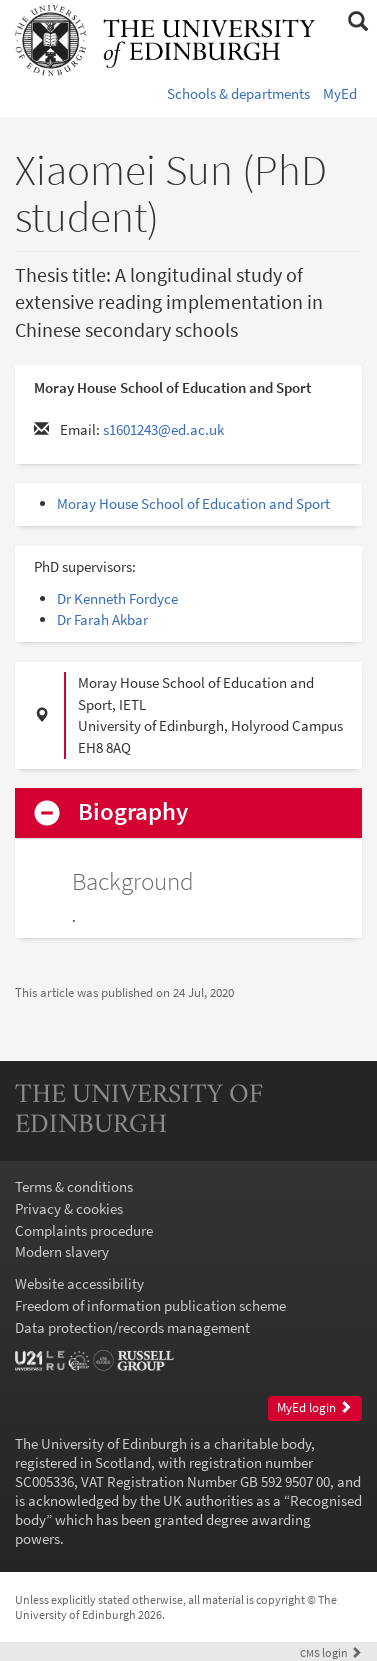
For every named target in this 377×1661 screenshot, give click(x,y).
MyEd (340, 93)
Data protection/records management (132, 1327)
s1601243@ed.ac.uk (163, 429)
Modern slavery (62, 1251)
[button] (357, 22)
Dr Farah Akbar (102, 619)
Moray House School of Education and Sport (193, 503)
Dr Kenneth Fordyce (117, 598)
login (331, 1652)
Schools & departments (238, 93)
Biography (133, 812)
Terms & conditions (74, 1186)
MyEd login (314, 1407)
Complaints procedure (84, 1230)
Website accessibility (79, 1283)
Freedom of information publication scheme (150, 1305)
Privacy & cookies (69, 1208)
